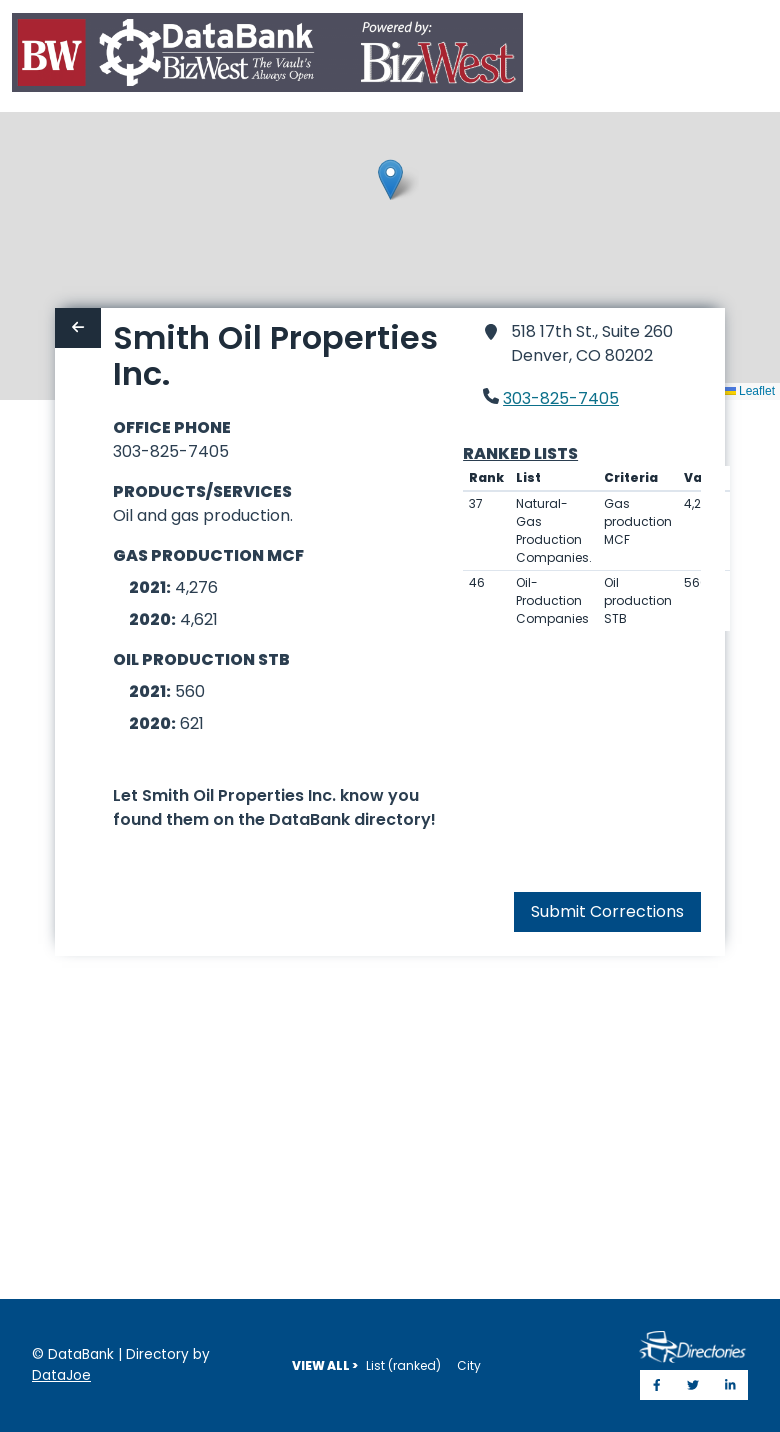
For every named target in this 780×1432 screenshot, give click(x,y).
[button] (390, 179)
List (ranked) (403, 1365)
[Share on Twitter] (693, 1385)
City (469, 1365)
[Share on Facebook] (657, 1385)
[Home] (267, 56)
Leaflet (749, 391)
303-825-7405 (561, 398)
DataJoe (61, 1375)
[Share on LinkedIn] (730, 1385)
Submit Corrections (607, 911)
